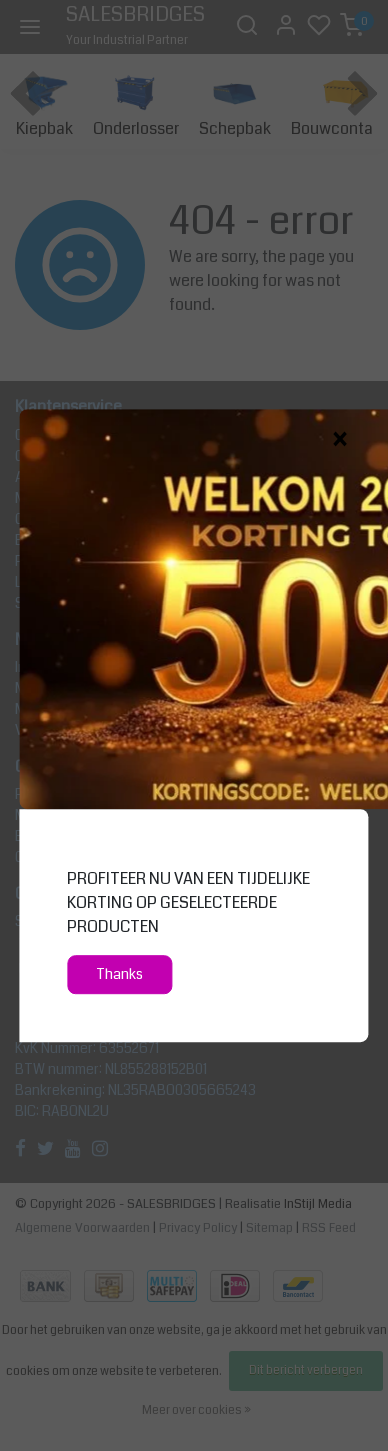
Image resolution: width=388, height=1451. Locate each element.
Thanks (119, 974)
